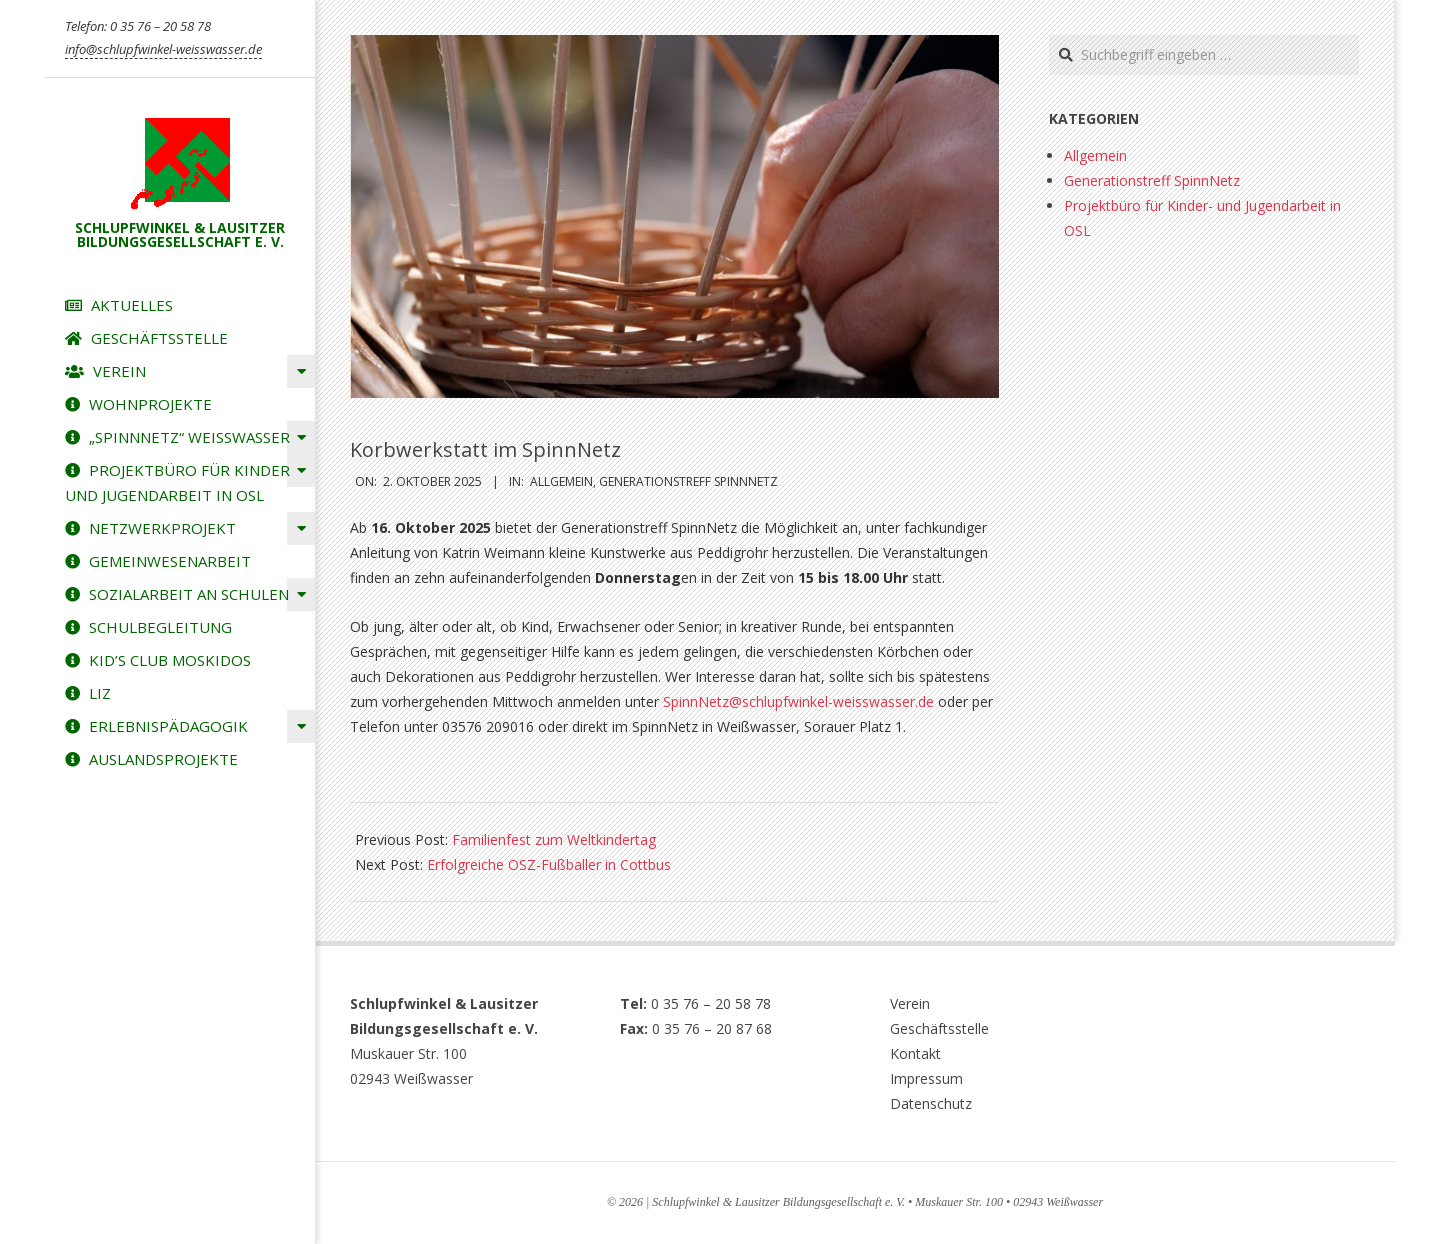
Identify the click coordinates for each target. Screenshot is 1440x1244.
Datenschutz (931, 1103)
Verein (910, 1003)
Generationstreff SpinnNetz (688, 481)
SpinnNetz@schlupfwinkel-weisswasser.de (798, 701)
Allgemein (561, 481)
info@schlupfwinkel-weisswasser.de (163, 49)
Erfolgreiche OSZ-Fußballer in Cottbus (549, 864)
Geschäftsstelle (939, 1028)
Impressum (926, 1078)
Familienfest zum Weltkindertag (554, 839)
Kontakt (915, 1053)
